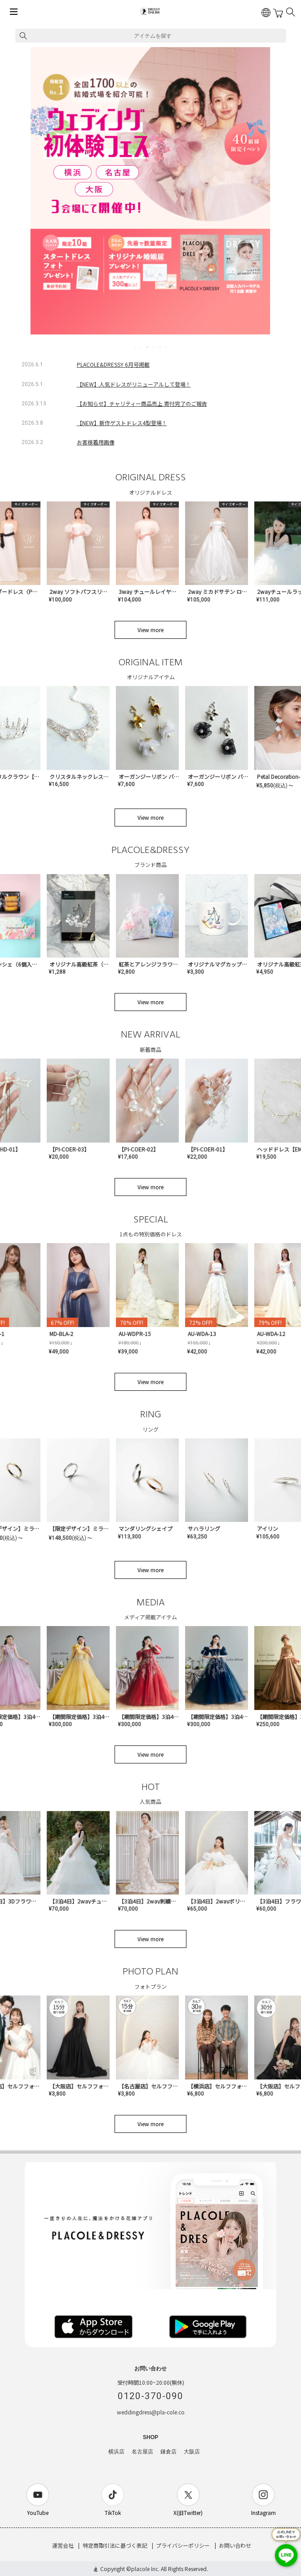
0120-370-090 (150, 2396)
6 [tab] (166, 347)
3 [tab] (148, 347)
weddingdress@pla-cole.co (151, 2412)
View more (150, 629)
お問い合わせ (235, 2545)
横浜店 (116, 2452)
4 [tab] (154, 347)
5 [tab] (160, 347)
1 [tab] (135, 347)
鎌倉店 (168, 2452)
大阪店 (192, 2452)
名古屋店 (142, 2452)
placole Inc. (145, 2568)
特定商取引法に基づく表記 (115, 2545)
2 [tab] (141, 347)
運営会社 (63, 2545)
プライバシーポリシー (183, 2545)
